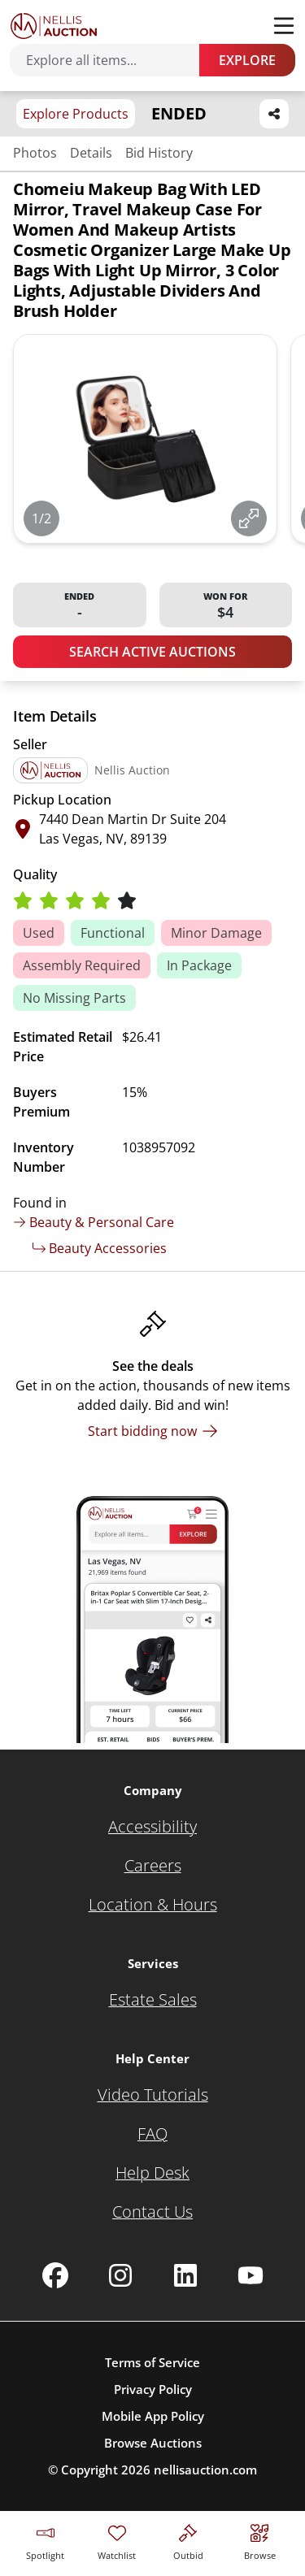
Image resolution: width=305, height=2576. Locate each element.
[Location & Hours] (153, 1904)
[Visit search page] (259, 2539)
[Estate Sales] (153, 1999)
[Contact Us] (152, 2212)
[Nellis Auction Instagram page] (120, 2275)
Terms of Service (152, 2362)
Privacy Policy (153, 2389)
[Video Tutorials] (153, 2095)
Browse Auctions (153, 2443)
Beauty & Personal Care (93, 1222)
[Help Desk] (152, 2173)
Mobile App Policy (153, 2416)
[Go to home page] (54, 26)
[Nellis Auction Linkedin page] (185, 2275)
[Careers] (152, 1865)
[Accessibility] (152, 1826)
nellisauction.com (205, 2469)
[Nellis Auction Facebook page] (55, 2275)
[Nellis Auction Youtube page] (250, 2275)
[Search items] (112, 60)
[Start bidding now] (153, 1431)
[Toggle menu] (283, 26)
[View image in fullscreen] (249, 518)
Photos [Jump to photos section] (35, 153)
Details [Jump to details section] (91, 153)
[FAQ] (152, 2134)
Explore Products (76, 114)
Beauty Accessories (100, 1248)
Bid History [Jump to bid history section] (159, 153)
